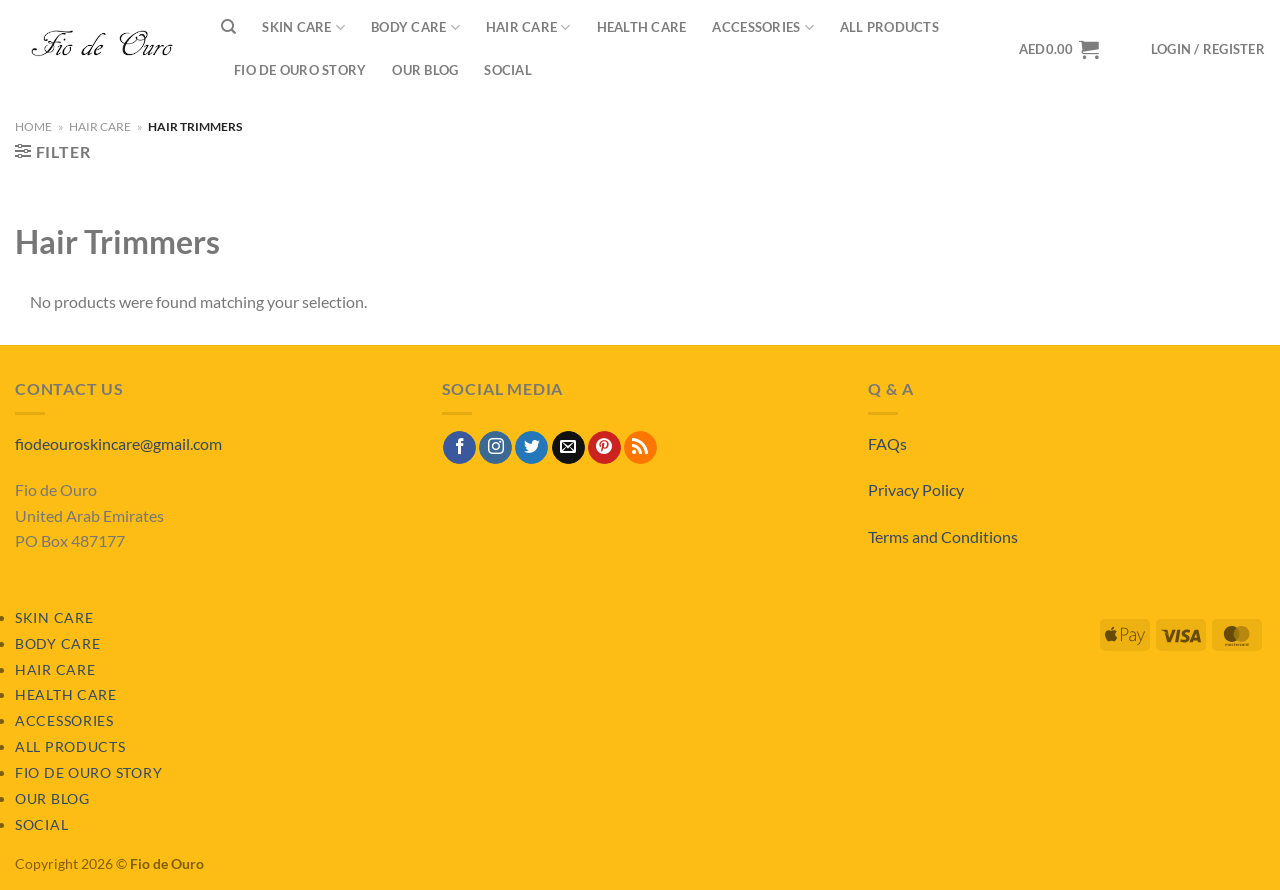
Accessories (762, 27)
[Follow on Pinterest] (604, 448)
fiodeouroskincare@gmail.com (118, 443)
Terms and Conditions (943, 536)
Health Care (642, 27)
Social (508, 70)
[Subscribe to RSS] (640, 448)
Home (33, 126)
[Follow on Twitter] (531, 448)
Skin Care (303, 27)
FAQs (887, 443)
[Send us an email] (568, 448)
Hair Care (528, 27)
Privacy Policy (916, 489)
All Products (889, 27)
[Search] (228, 27)
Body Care (415, 27)
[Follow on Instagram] (495, 448)
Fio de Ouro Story (300, 70)
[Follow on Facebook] (459, 448)
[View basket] (1059, 49)
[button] (1208, 49)
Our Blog (425, 70)
